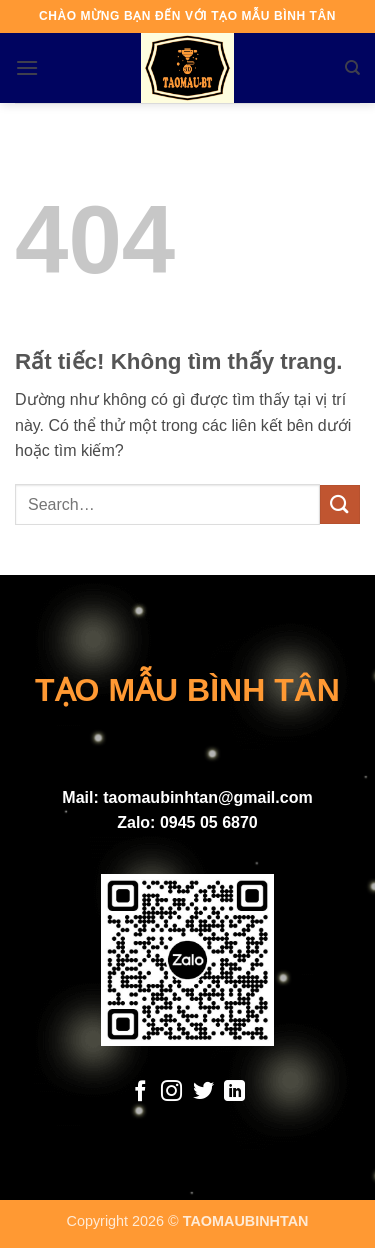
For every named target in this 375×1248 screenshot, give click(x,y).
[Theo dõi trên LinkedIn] (234, 1092)
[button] (27, 67)
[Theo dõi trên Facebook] (139, 1092)
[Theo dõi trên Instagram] (171, 1092)
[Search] (352, 68)
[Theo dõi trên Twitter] (203, 1092)
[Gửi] (340, 504)
